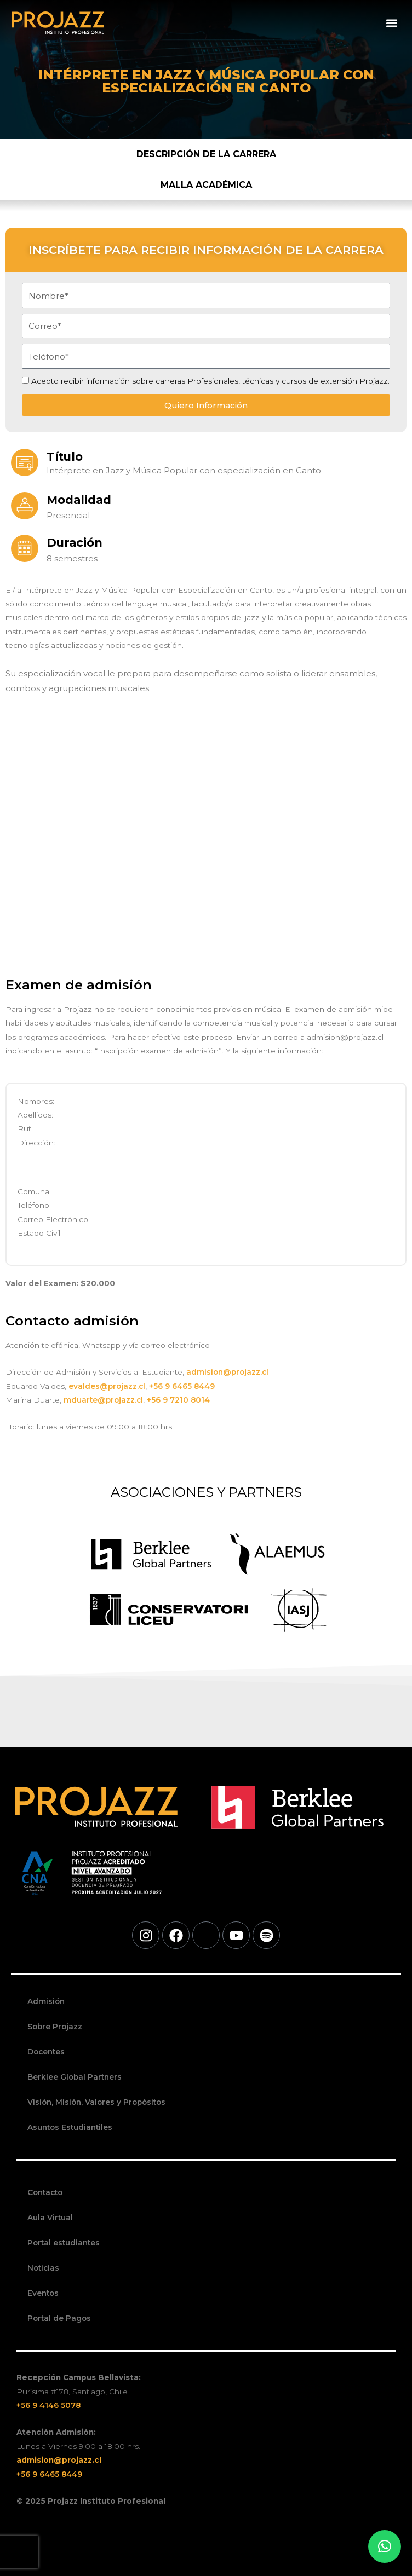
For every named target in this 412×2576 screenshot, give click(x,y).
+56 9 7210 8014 (178, 1400)
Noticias (43, 2268)
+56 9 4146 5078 (48, 2405)
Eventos (43, 2293)
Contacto (44, 2192)
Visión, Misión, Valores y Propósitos (96, 2102)
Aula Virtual (50, 2217)
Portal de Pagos (59, 2318)
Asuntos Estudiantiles (69, 2127)
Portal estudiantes (63, 2242)
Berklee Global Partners (74, 2077)
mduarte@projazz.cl (103, 1400)
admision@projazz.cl (227, 1372)
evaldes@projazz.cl (106, 1386)
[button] (392, 23)
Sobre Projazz (54, 2026)
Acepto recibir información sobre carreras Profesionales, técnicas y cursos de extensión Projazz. (210, 381)
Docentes (46, 2051)
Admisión (46, 2001)
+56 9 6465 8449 (183, 1386)
